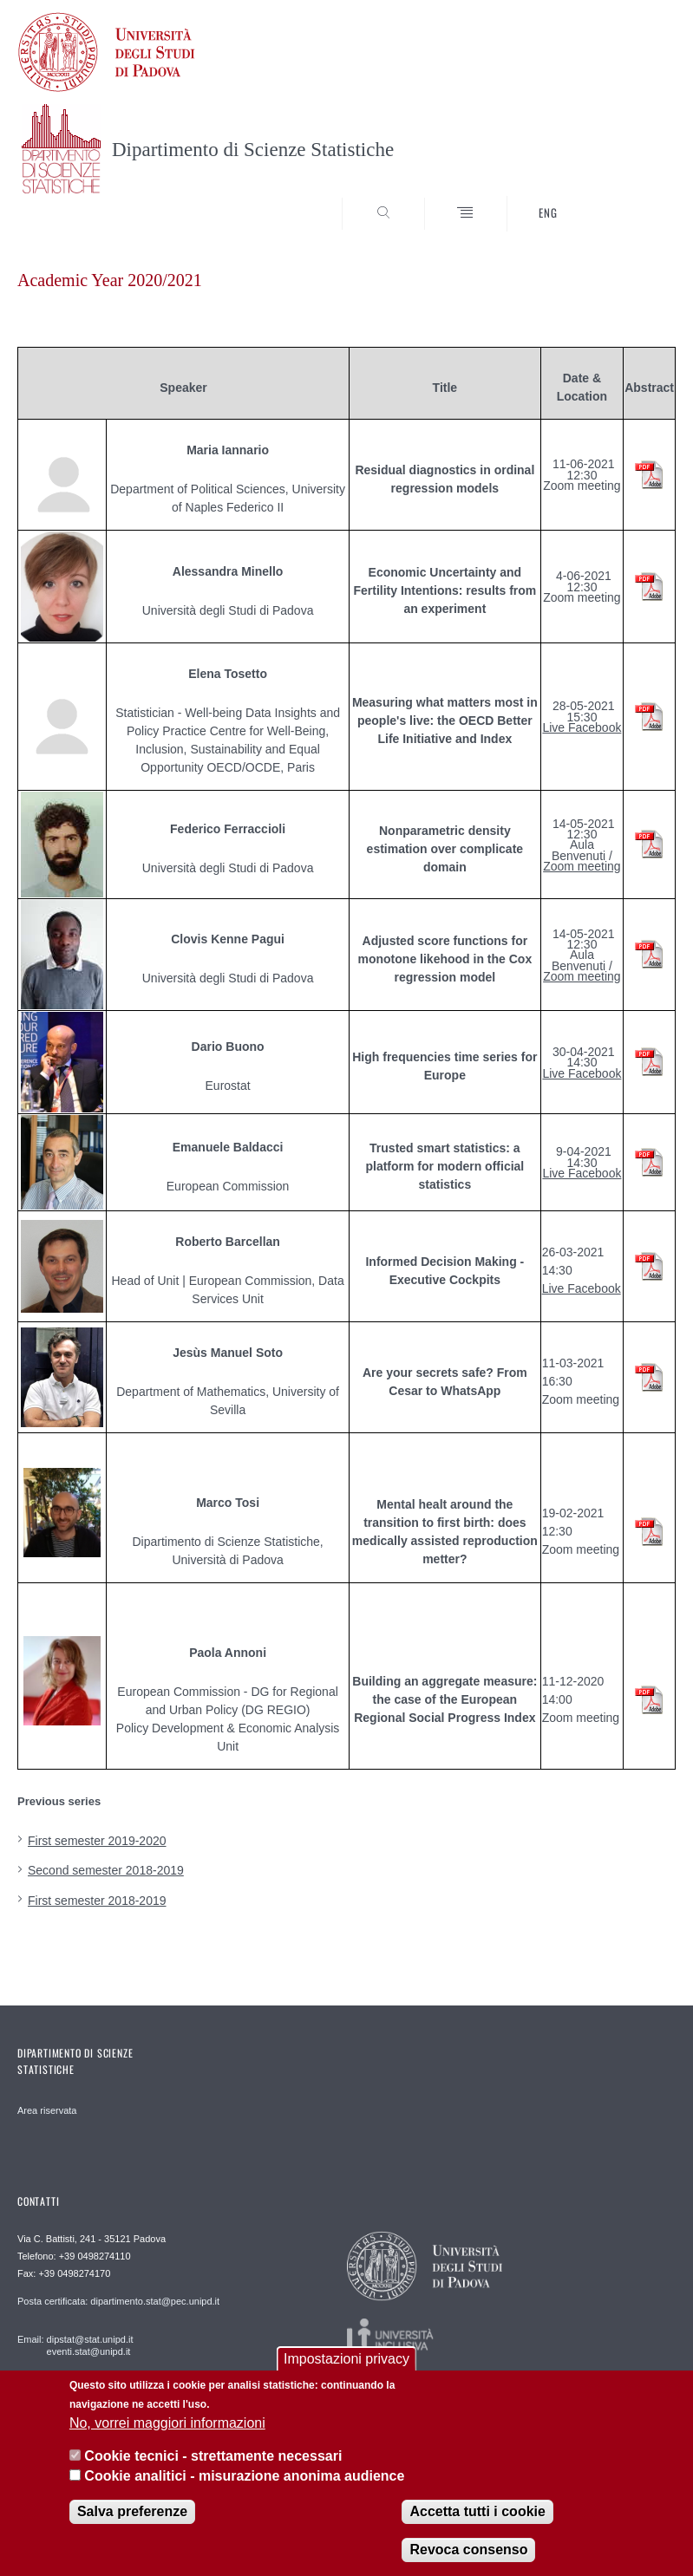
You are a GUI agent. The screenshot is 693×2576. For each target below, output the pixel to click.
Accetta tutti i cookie (477, 2511)
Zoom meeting (581, 866)
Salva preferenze (132, 2511)
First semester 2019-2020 (97, 1841)
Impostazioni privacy (346, 2358)
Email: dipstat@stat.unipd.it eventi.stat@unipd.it (75, 2345)
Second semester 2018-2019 (106, 1870)
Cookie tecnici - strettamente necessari (213, 2456)
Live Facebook (581, 727)
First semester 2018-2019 (97, 1901)
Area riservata (46, 2110)
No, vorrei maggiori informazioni (167, 2423)
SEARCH (629, 198)
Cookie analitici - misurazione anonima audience (244, 2475)
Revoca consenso (468, 2549)
